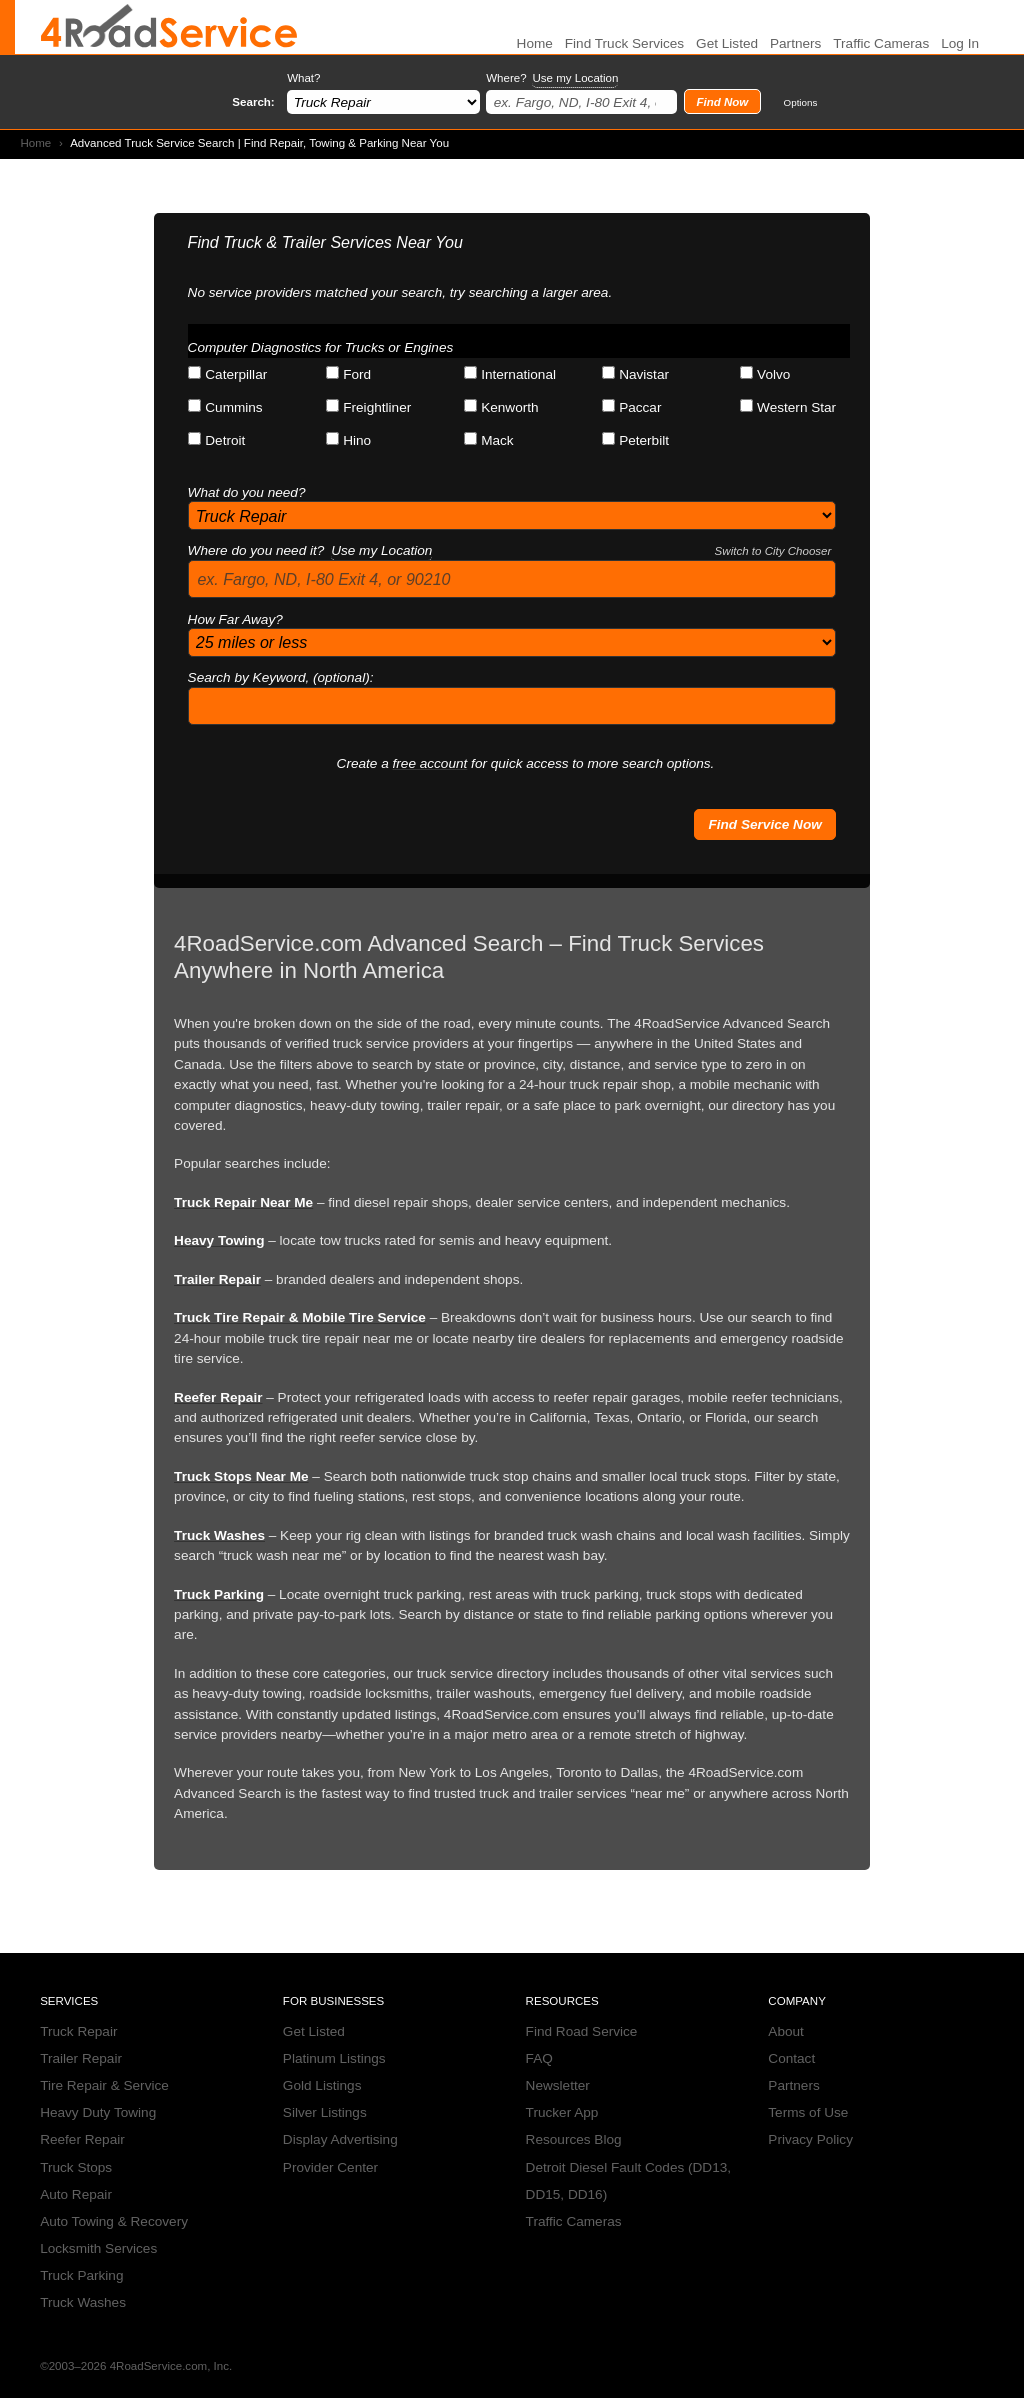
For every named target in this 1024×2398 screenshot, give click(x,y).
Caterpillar (227, 374)
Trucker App (562, 2112)
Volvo (765, 374)
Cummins (225, 407)
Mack (488, 440)
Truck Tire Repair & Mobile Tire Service (300, 1317)
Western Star (788, 407)
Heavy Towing (219, 1240)
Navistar (635, 374)
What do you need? (247, 492)
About (786, 2031)
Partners (795, 43)
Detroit (216, 440)
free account (430, 763)
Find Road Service (582, 2031)
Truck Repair (78, 2031)
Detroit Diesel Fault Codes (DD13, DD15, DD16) (629, 2181)
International (510, 374)
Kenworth (501, 407)
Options (801, 102)
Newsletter (558, 2085)
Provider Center (330, 2167)
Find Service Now (764, 824)
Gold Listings (322, 2085)
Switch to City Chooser (773, 551)
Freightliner (368, 407)
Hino (348, 440)
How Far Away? (235, 619)
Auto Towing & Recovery (114, 2221)
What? (303, 78)
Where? (552, 78)
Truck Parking (219, 1594)
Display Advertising (340, 2139)
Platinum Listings (334, 2058)
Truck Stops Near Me (241, 1476)
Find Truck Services (624, 43)
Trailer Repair (217, 1279)
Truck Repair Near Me (243, 1202)
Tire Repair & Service (104, 2085)
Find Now (722, 102)
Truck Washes (219, 1535)
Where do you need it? (510, 551)
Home (35, 143)
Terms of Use (808, 2112)
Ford (348, 374)
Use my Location (575, 78)
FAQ (539, 2058)
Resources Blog (574, 2139)
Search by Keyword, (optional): (281, 677)
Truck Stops (76, 2167)
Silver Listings (325, 2112)
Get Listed (727, 43)
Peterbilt (635, 440)
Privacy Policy (810, 2139)
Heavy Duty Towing (98, 2112)
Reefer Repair (218, 1397)
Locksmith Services (98, 2248)
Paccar (631, 407)
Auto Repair (76, 2194)
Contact (791, 2058)
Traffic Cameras (881, 43)
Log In (960, 43)
